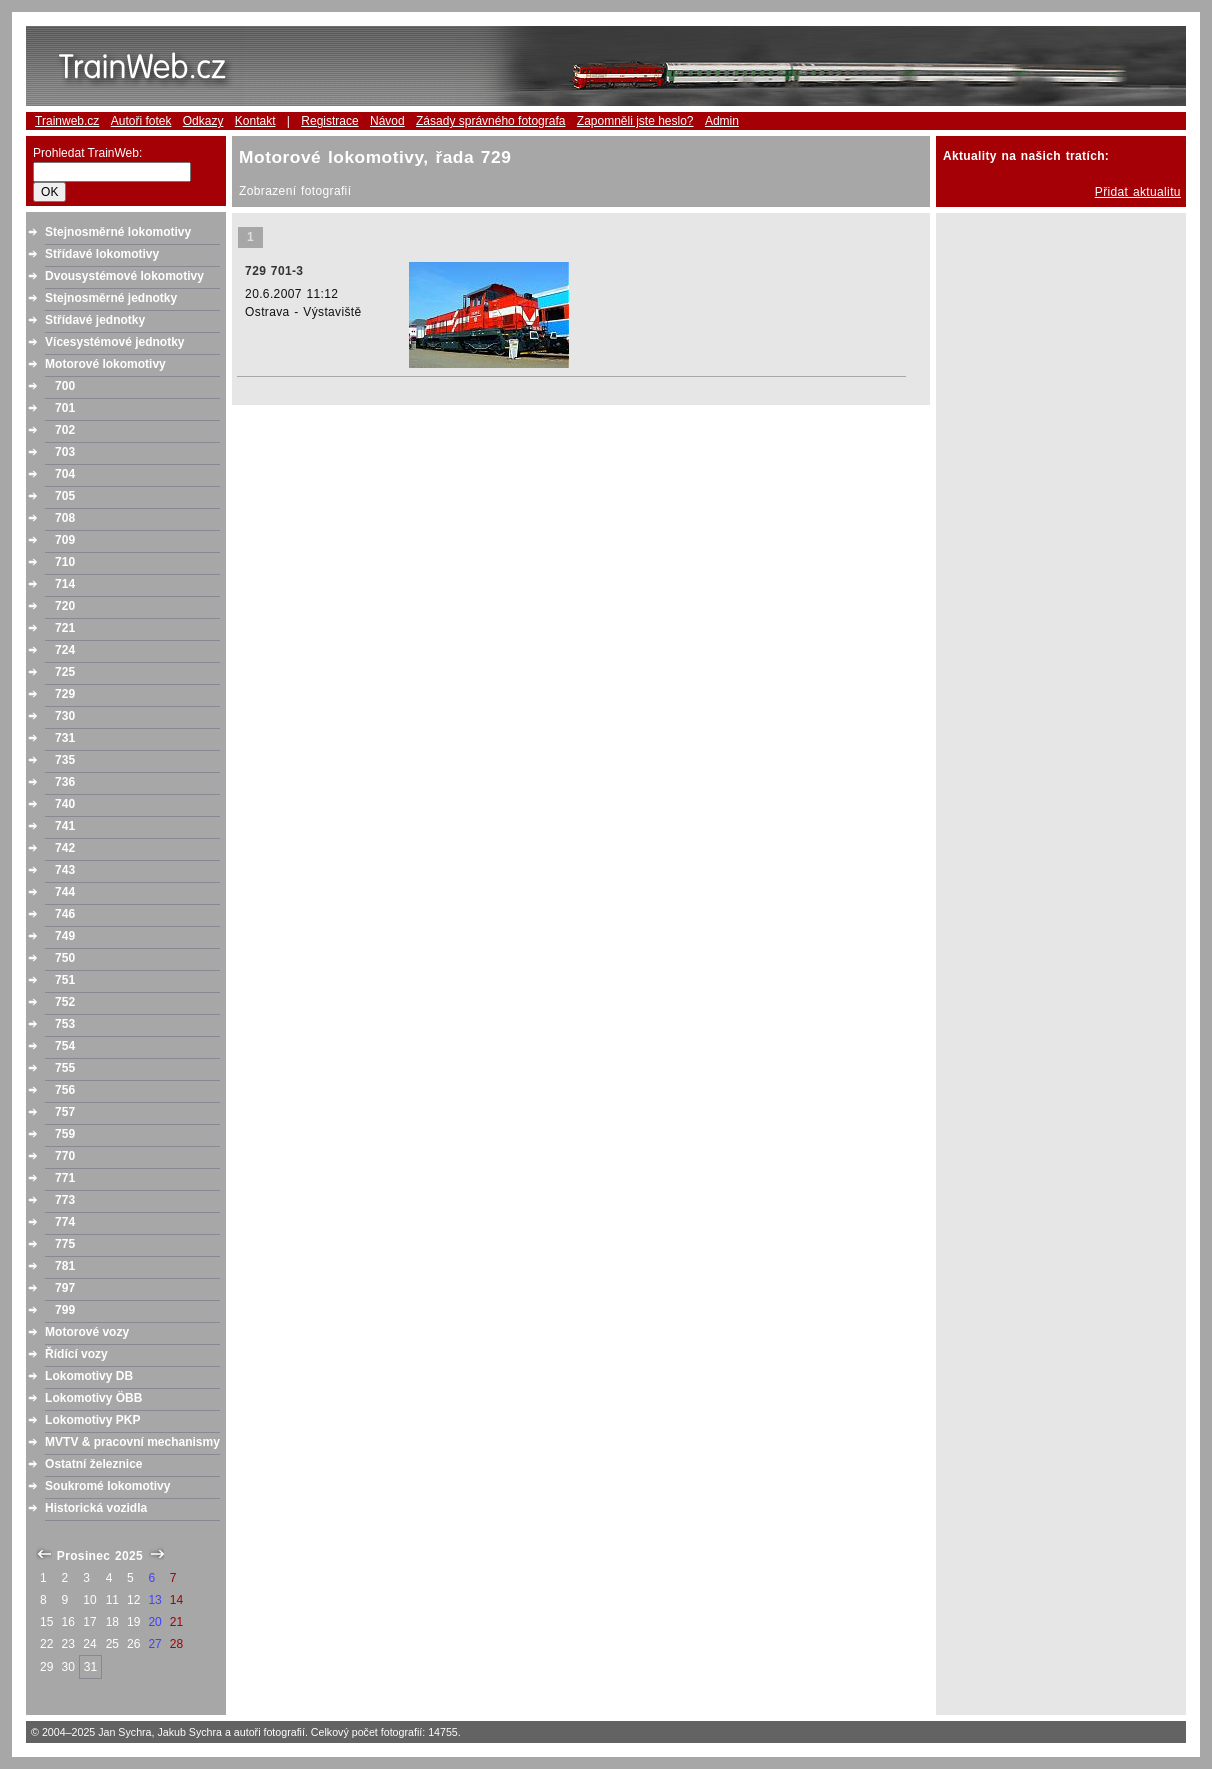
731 (65, 738)
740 (65, 804)
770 (65, 1156)
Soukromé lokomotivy (107, 1486)
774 (65, 1222)
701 (65, 408)
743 (65, 870)
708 (65, 518)
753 (65, 1024)
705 (65, 496)
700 (65, 386)
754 (65, 1046)
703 (65, 452)
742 (65, 848)
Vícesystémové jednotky (114, 342)
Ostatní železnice (93, 1464)
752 (65, 1002)
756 (65, 1090)
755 (65, 1068)
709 (65, 540)
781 (65, 1266)
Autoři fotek (141, 121)
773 (65, 1200)
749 (65, 936)
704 (65, 474)
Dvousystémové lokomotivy (124, 276)
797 (65, 1288)
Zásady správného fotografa (490, 121)
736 (65, 782)
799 (65, 1310)
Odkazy (203, 121)
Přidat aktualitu (1138, 192)
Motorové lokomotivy (105, 364)
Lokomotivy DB (89, 1376)
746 (65, 914)
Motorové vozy (87, 1332)
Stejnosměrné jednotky (111, 298)
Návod (387, 121)
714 (65, 584)
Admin (722, 121)
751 (65, 980)
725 (65, 672)
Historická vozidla (96, 1508)
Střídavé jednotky (95, 320)
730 (65, 716)
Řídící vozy (76, 1354)
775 (65, 1244)
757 (65, 1112)
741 (65, 826)
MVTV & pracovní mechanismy (132, 1442)
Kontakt (255, 121)
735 (65, 760)
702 (65, 430)
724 (65, 650)
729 (65, 694)
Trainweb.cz (67, 121)
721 (65, 628)
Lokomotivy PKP (92, 1420)
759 (65, 1134)
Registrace (329, 121)
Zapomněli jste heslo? (635, 121)
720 (65, 606)
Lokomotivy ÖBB (93, 1398)
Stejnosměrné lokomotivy (118, 232)
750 (65, 958)
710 (65, 562)
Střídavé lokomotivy (102, 254)
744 (65, 892)
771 (65, 1178)
